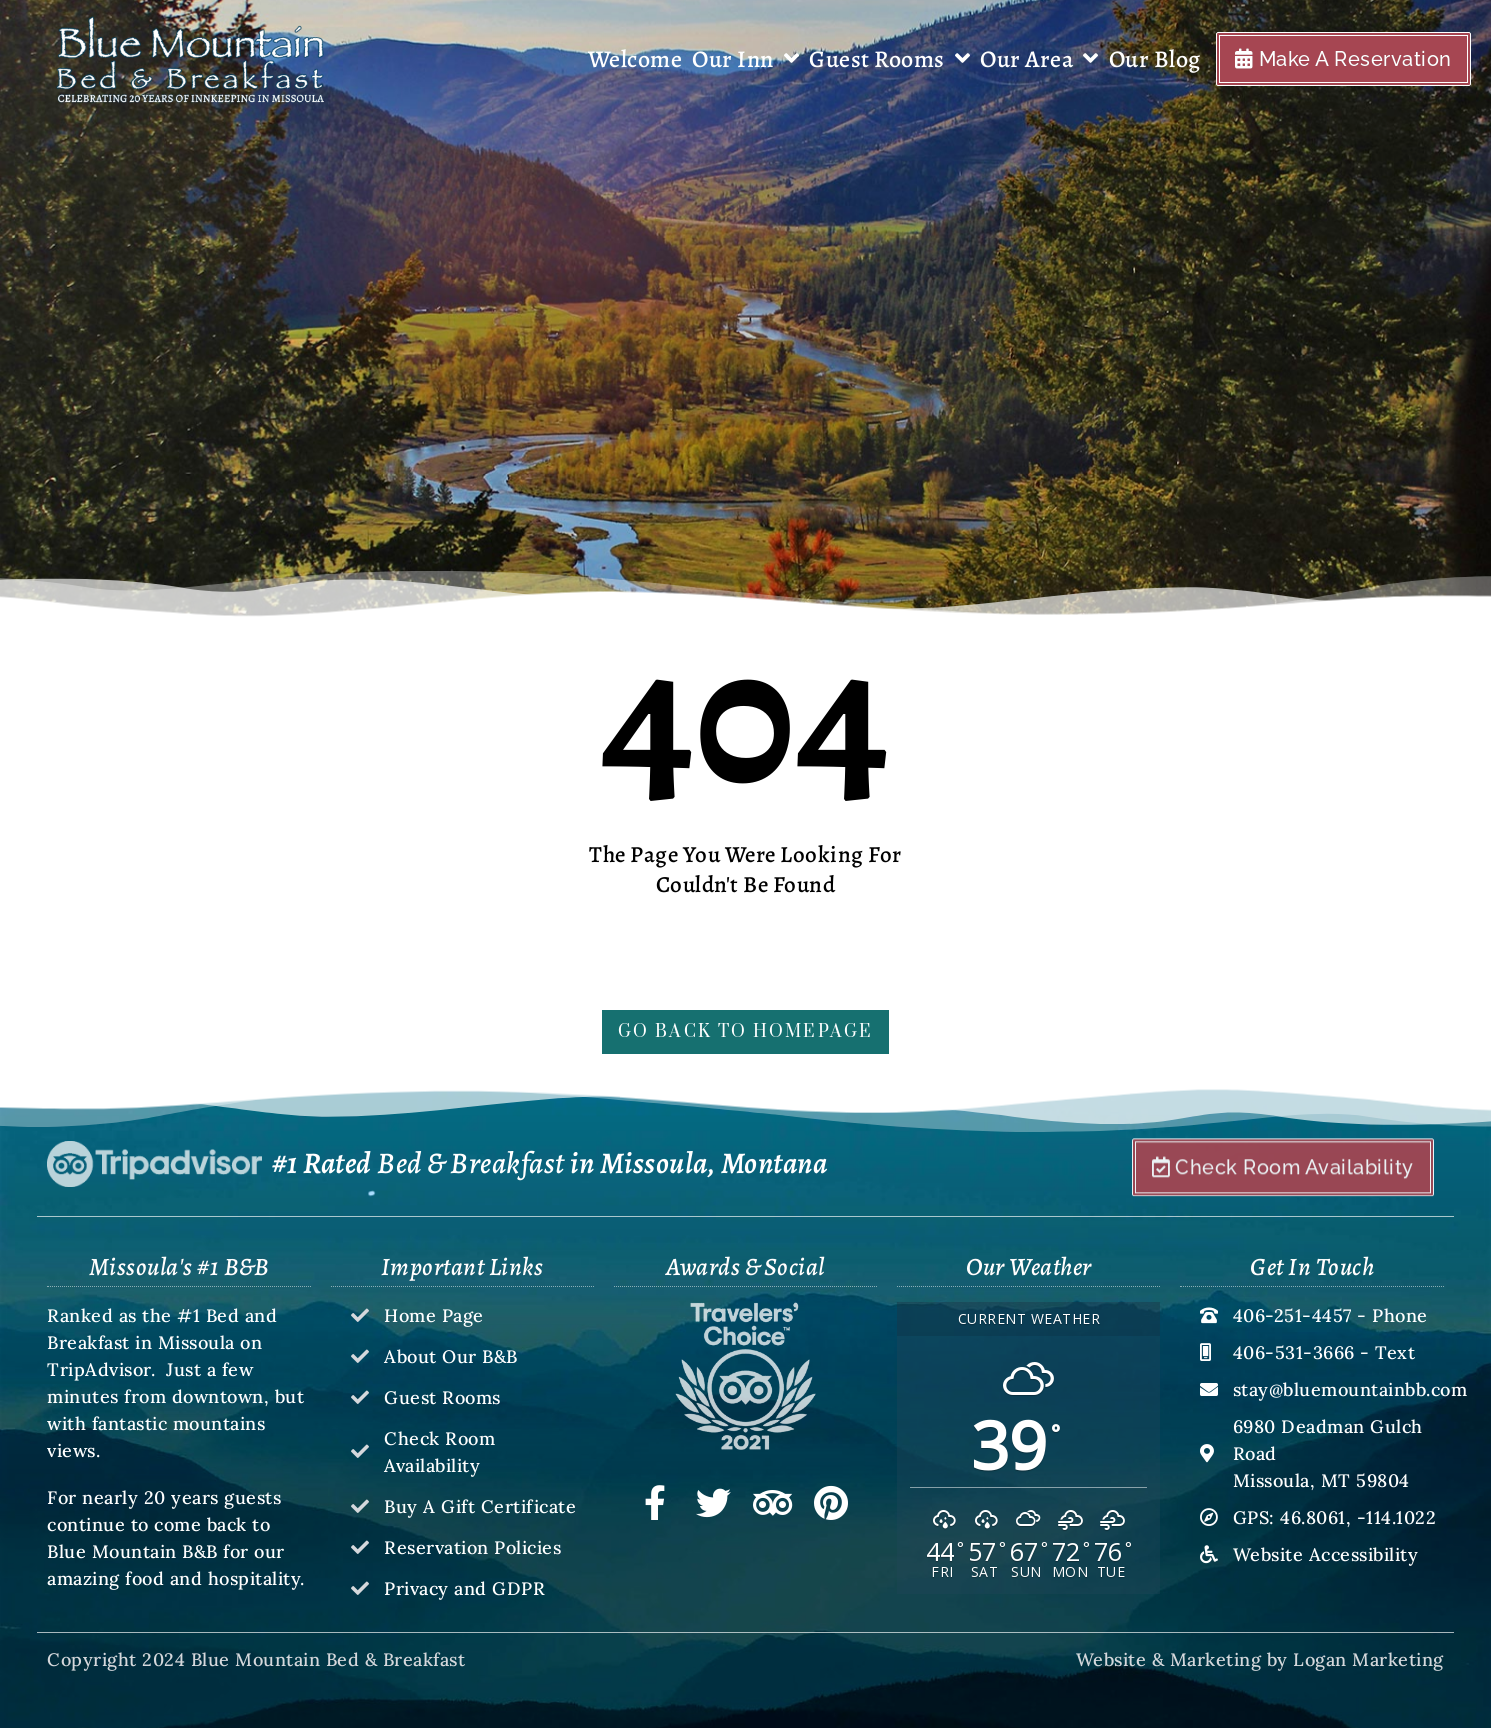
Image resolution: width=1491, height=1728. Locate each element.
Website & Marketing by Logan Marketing (1260, 1659)
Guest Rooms (889, 59)
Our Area (1039, 59)
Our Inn (745, 59)
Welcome (635, 59)
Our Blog (1155, 59)
